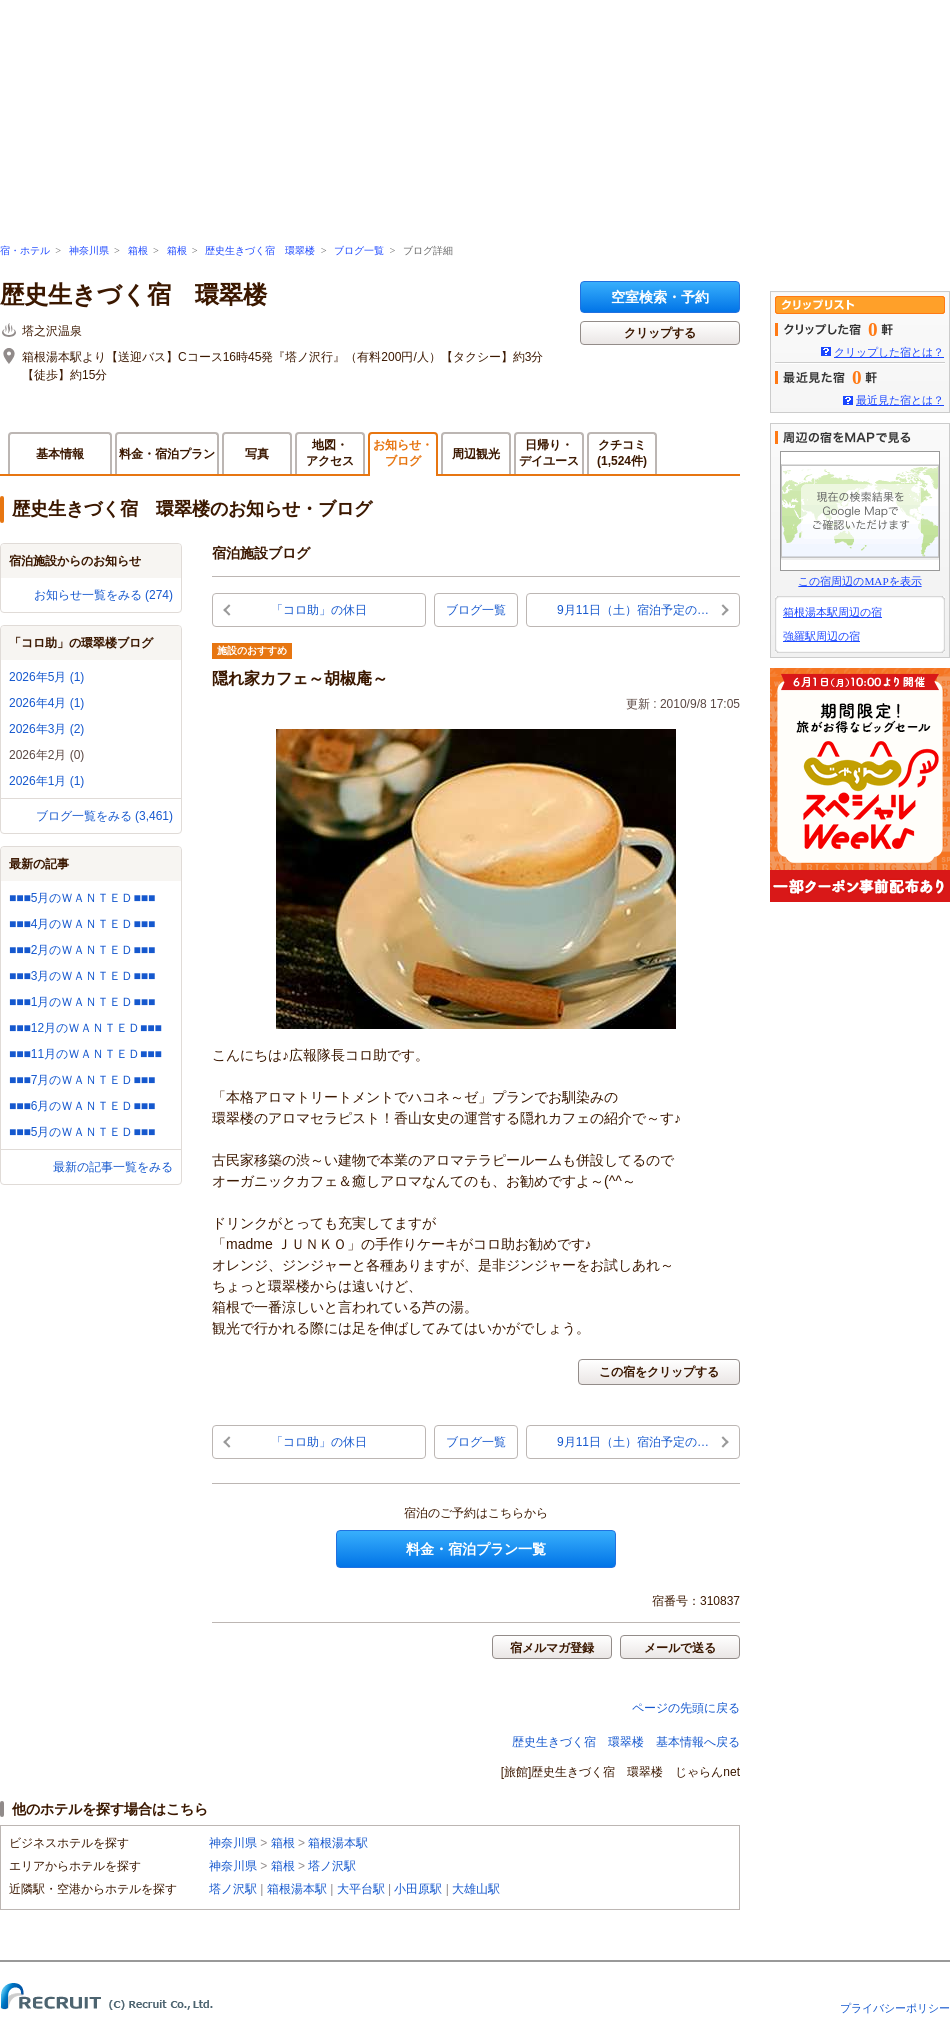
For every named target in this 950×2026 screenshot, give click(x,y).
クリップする (660, 333)
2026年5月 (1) (46, 677)
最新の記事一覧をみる (113, 1167)
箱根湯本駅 (338, 1843)
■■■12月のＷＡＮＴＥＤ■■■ (85, 1028)
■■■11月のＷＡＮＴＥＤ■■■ (85, 1054)
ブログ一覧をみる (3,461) (104, 816)
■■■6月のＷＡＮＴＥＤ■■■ (82, 1106)
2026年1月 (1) (46, 781)
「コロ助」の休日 (319, 610)
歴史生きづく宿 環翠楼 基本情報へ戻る (626, 1742)
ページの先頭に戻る (686, 1708)
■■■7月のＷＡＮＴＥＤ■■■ (82, 1080)
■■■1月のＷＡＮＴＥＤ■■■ (82, 1002)
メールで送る (680, 1648)
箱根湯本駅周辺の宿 (832, 612)
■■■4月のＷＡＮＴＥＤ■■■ (82, 924)
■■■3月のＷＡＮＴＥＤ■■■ (82, 976)
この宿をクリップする (659, 1372)
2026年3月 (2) (46, 729)
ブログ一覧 (359, 250)
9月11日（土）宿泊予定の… (633, 610)
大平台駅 (361, 1889)
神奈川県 (89, 250)
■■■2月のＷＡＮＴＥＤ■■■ (82, 950)
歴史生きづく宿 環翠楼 (260, 250)
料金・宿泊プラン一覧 (476, 1549)
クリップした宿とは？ (889, 352)
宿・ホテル (25, 250)
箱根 (138, 250)
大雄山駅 (476, 1889)
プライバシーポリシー (895, 2008)
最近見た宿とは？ (900, 400)
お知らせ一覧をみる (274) (103, 595)
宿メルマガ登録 (552, 1648)
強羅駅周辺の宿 (821, 636)
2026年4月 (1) (46, 703)
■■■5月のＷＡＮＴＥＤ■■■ (82, 898)
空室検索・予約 (660, 297)
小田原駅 (418, 1889)
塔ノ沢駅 (332, 1866)
